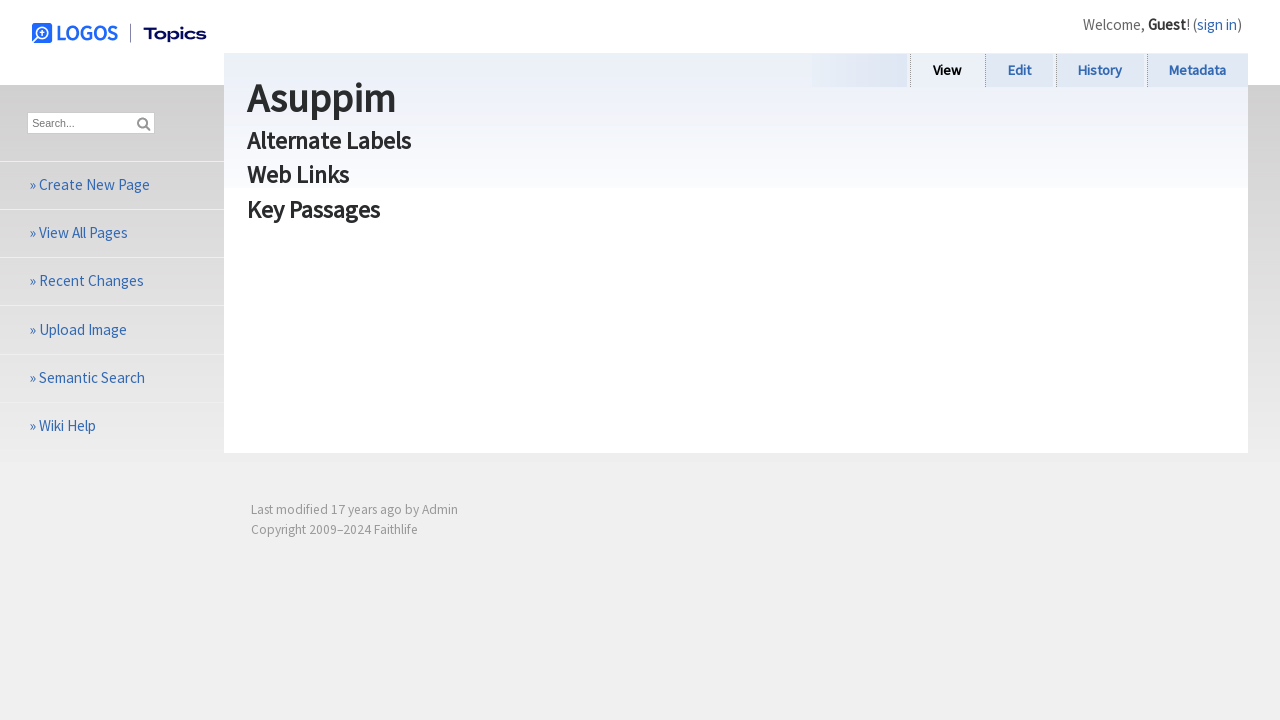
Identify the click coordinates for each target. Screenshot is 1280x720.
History (1100, 70)
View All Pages (83, 232)
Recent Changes (91, 280)
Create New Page (94, 184)
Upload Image (83, 329)
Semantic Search (92, 377)
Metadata (1197, 70)
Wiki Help (67, 425)
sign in (1217, 24)
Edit (1019, 70)
